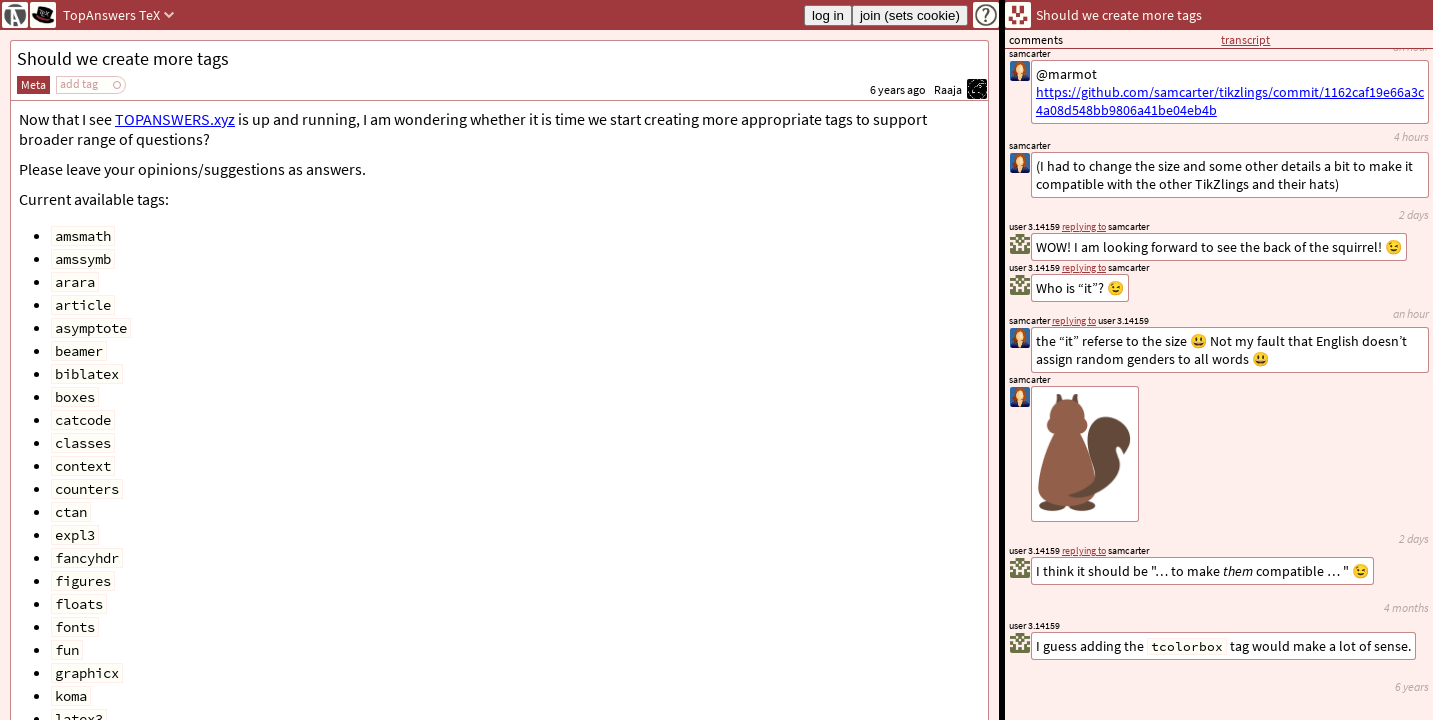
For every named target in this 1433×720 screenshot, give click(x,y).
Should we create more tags (123, 58)
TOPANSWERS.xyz (175, 119)
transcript (1245, 39)
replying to (1084, 550)
